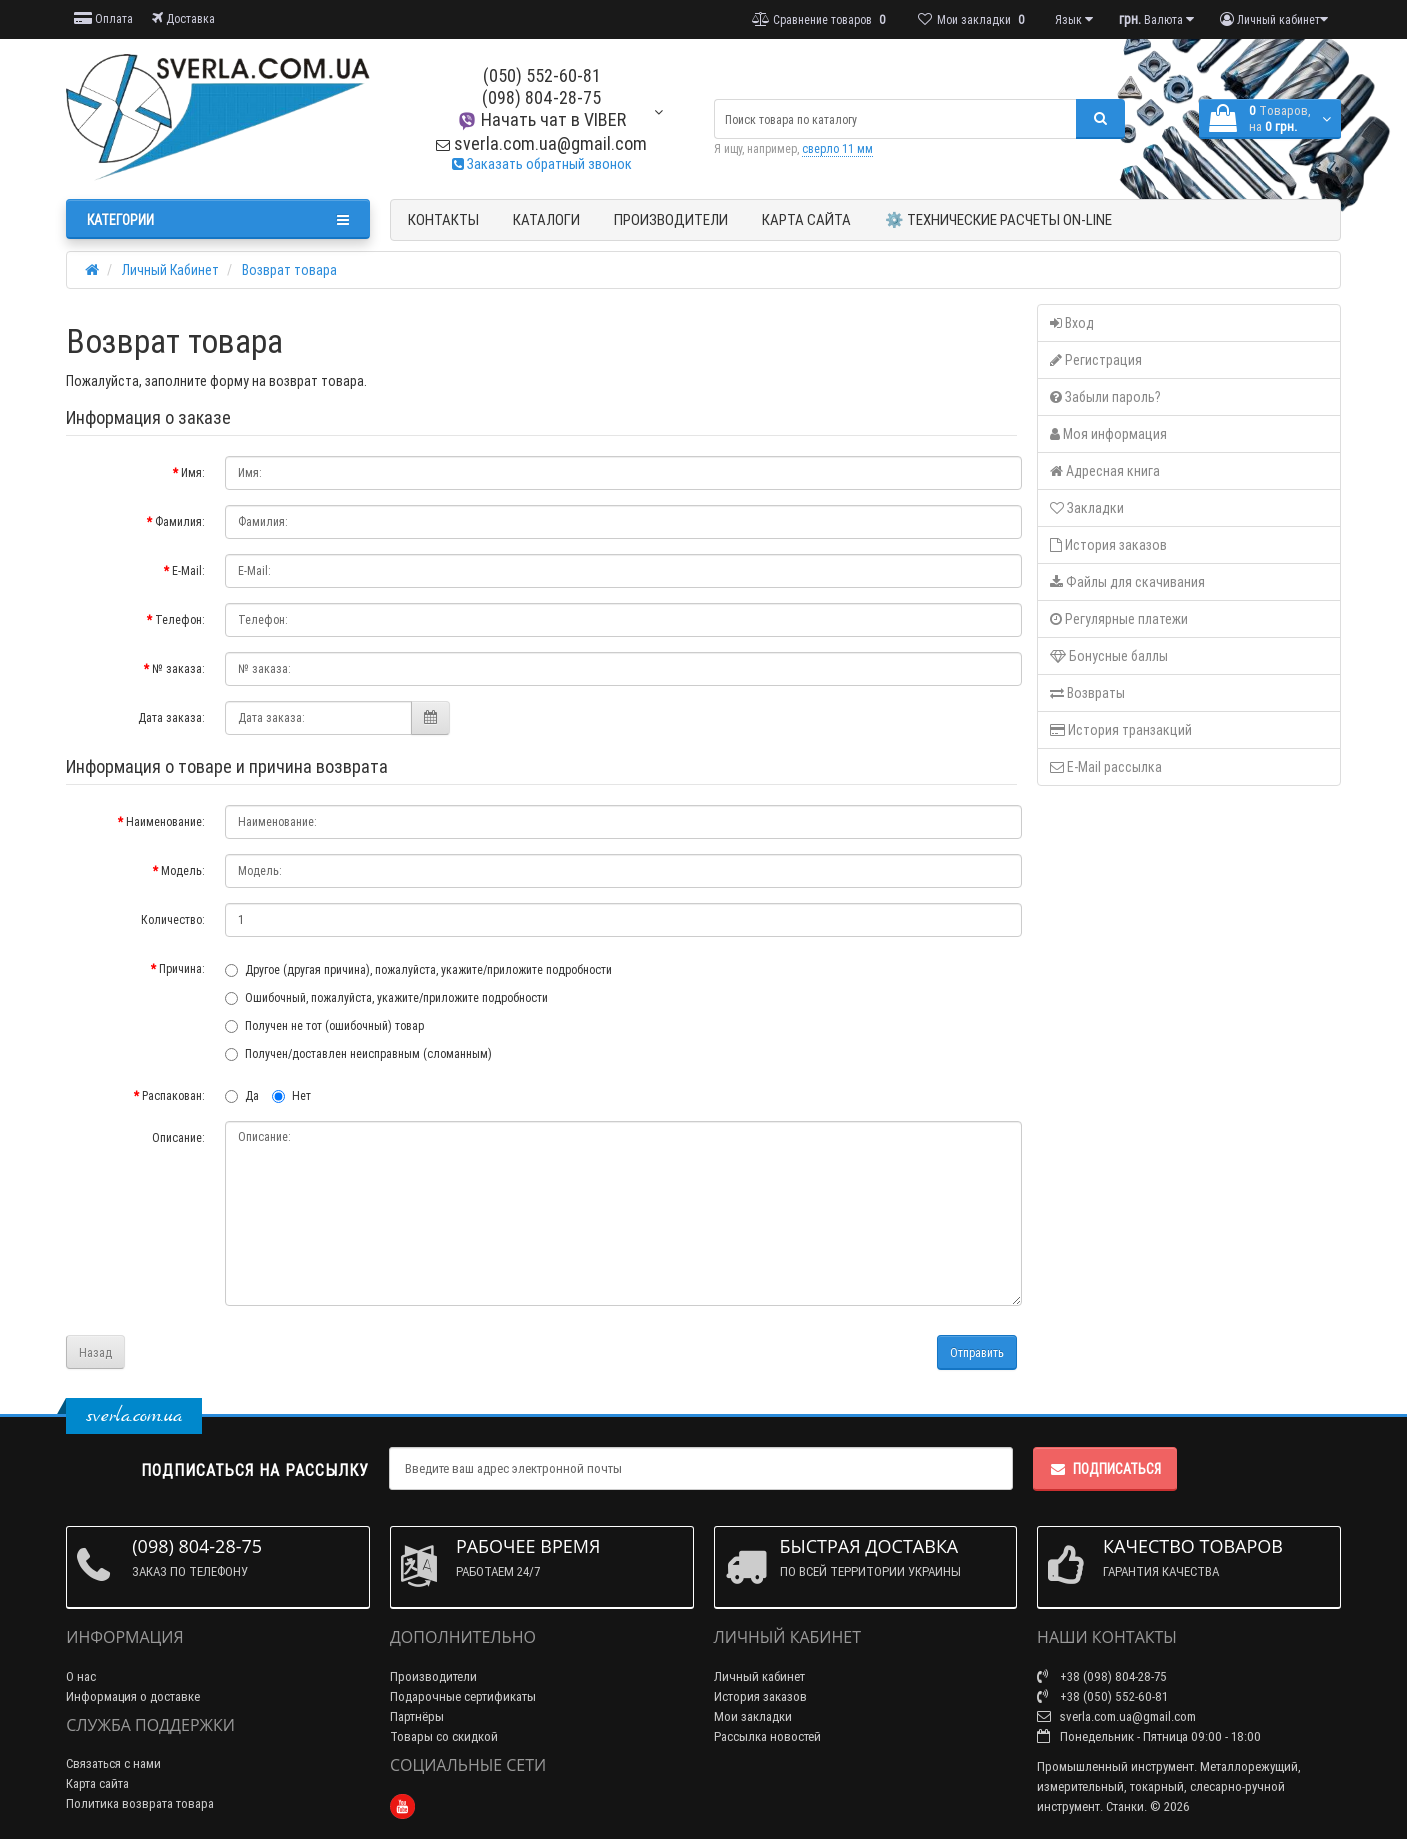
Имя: (193, 472)
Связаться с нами (113, 1763)
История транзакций (1121, 730)
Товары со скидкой (444, 1736)
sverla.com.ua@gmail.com (541, 143)
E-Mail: (188, 570)
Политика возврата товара (140, 1803)
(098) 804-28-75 (541, 97)
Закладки (1087, 508)
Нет (291, 1095)
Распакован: (173, 1095)
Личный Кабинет (170, 270)
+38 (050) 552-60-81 (1102, 1696)
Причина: (182, 968)
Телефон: (180, 619)
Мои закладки (753, 1716)
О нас (81, 1676)
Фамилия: (180, 521)
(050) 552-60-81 (542, 75)
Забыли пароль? (1105, 397)
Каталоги (546, 219)
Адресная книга (1105, 471)
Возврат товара (289, 270)
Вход (1072, 323)
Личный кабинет (759, 1676)
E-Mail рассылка (1106, 767)
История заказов (1108, 545)
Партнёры (417, 1716)
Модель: (183, 870)
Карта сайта (806, 219)
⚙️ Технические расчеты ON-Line (998, 219)
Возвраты (1087, 693)
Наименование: (165, 821)
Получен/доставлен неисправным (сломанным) (358, 1053)
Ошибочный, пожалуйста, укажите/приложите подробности (386, 997)
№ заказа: (178, 668)
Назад (95, 1352)
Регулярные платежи (1119, 619)
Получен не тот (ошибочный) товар (324, 1025)
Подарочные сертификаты (463, 1696)
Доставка (183, 18)
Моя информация (1108, 434)
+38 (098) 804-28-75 (1102, 1676)
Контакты (443, 219)
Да (242, 1095)
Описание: (178, 1137)
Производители (671, 219)
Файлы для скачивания (1127, 582)
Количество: (173, 919)
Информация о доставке (133, 1696)
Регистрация (1096, 360)
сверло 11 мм (837, 148)
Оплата (103, 18)
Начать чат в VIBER (541, 119)
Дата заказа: (171, 717)
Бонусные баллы (1109, 656)
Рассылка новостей (767, 1736)
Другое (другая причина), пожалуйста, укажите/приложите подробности (418, 969)
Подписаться (1105, 1469)
